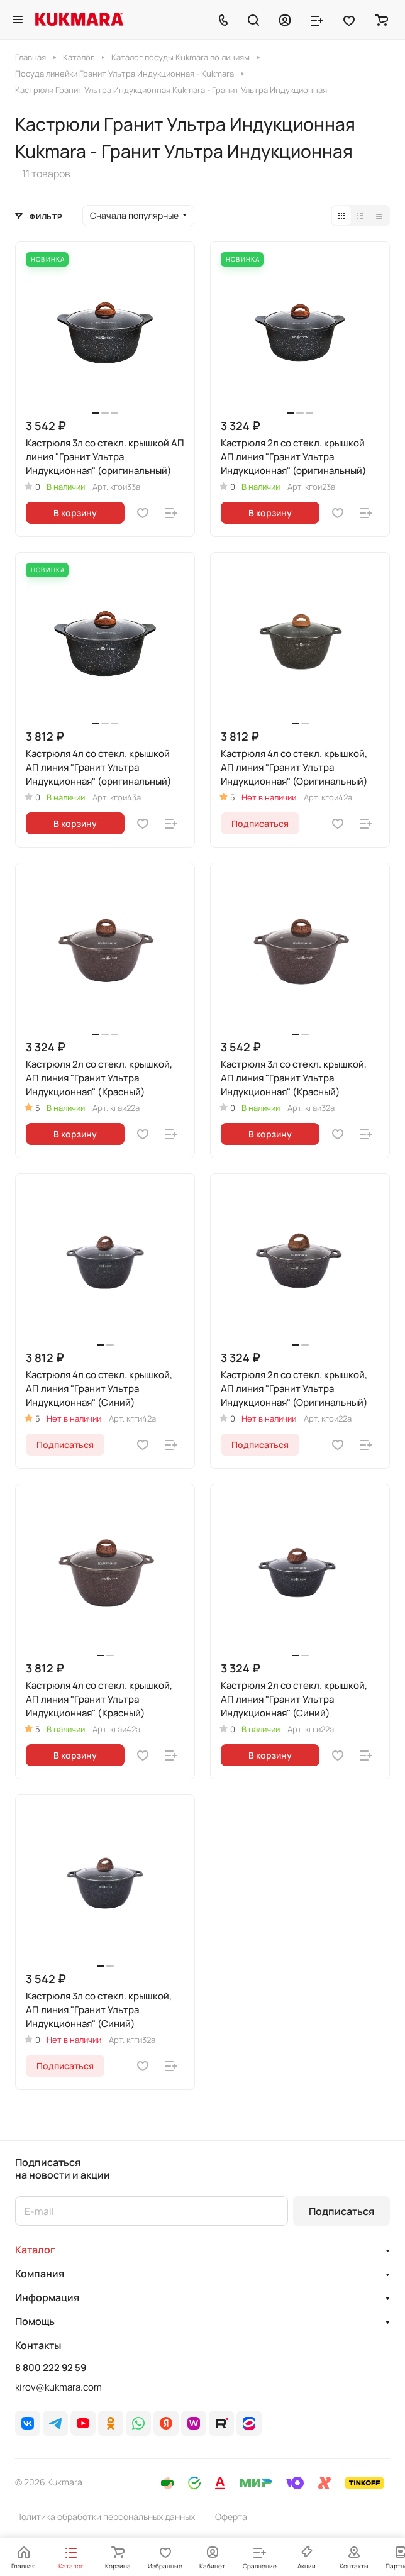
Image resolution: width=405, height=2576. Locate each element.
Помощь (35, 2321)
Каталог (35, 2250)
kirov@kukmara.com (58, 2387)
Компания (39, 2273)
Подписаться (341, 2211)
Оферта (231, 2517)
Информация (47, 2297)
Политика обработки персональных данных (105, 2517)
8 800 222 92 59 (50, 2368)
